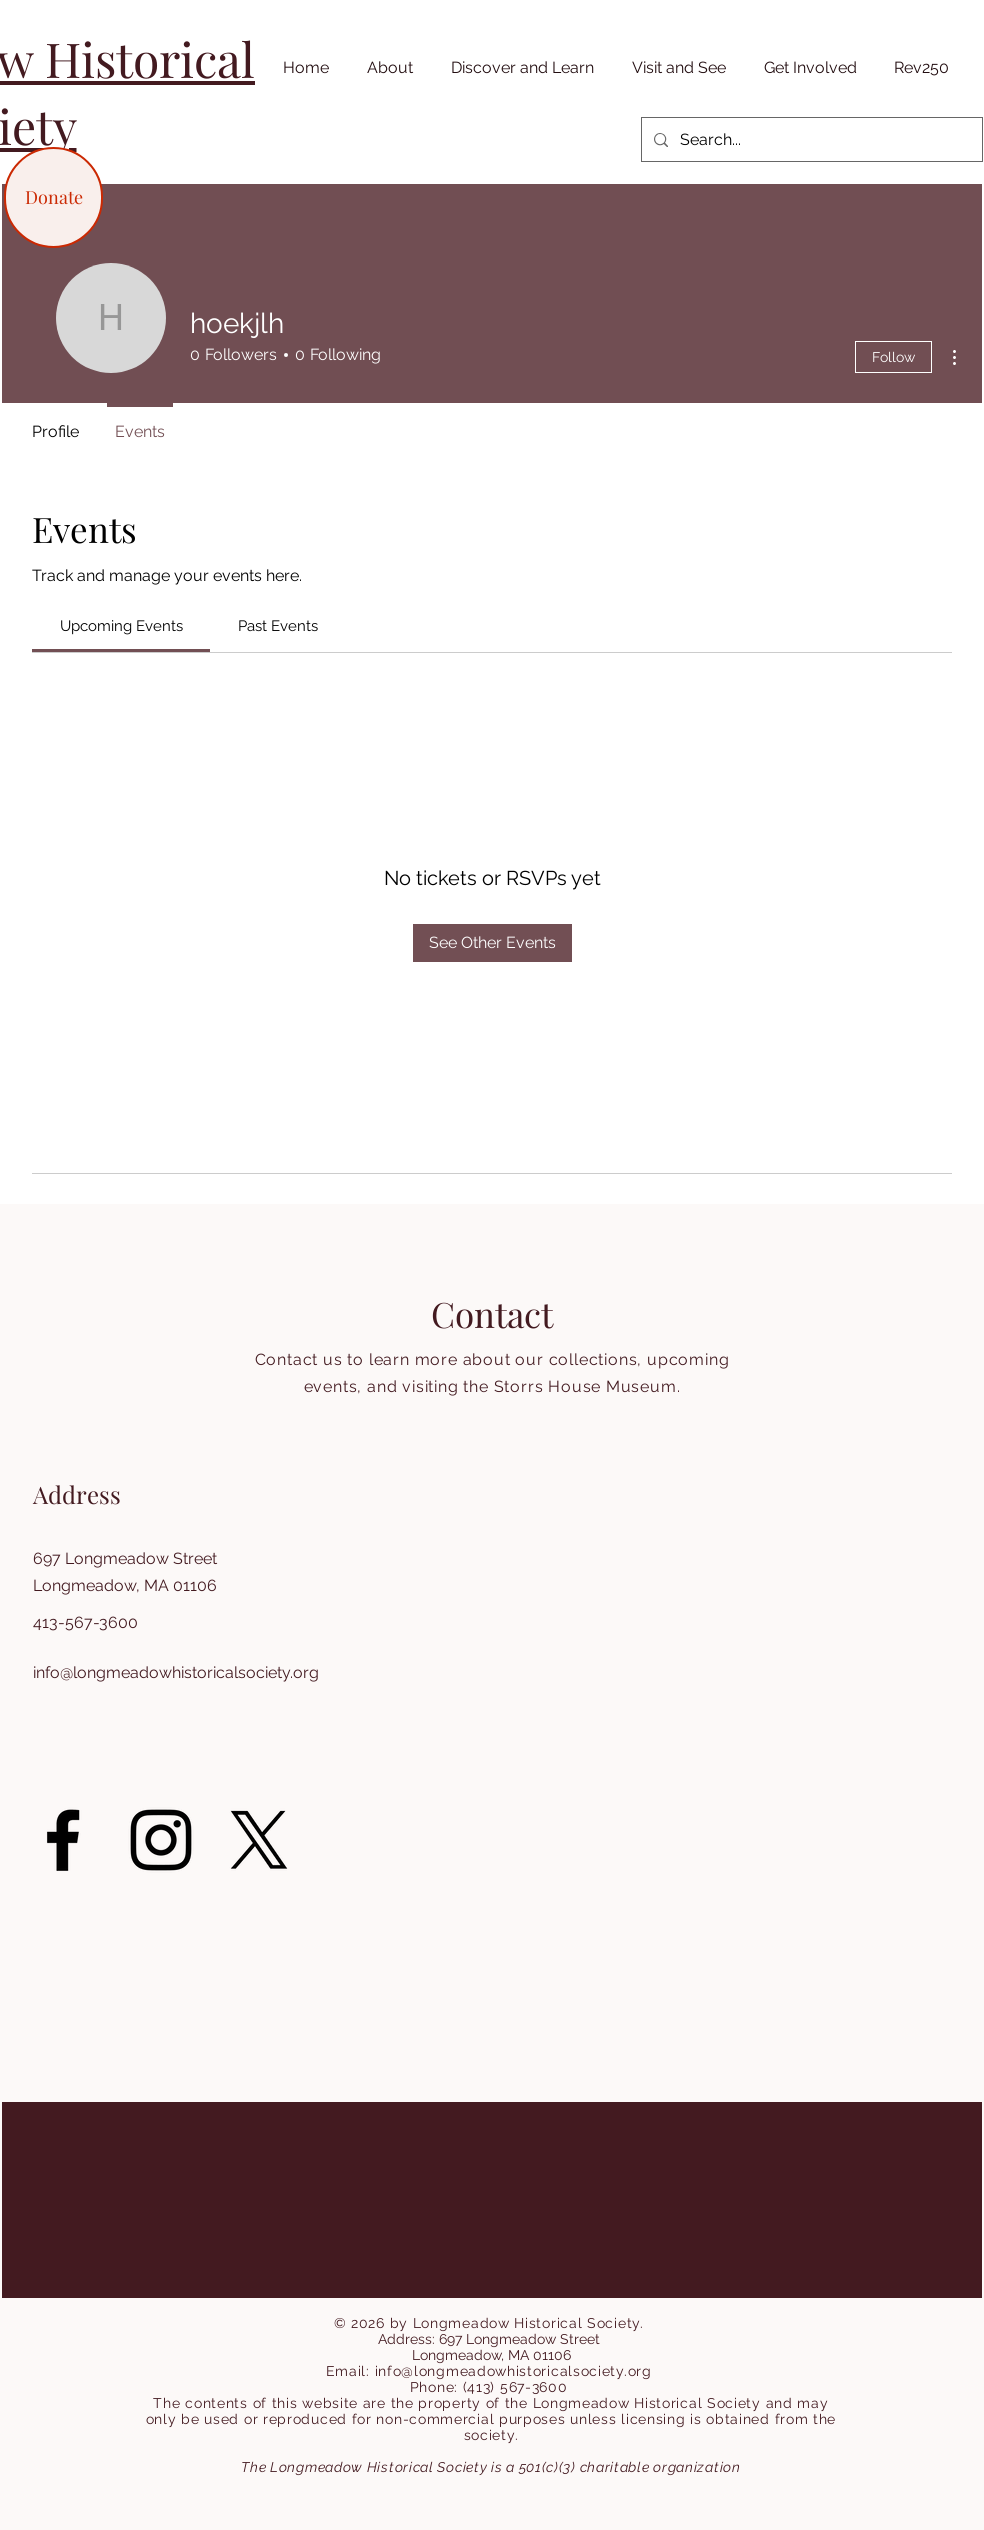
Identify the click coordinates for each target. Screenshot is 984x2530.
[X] (259, 1840)
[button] (386, 68)
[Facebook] (63, 1840)
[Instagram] (161, 1840)
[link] (121, 626)
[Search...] (810, 139)
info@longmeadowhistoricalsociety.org (176, 1672)
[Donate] (53, 197)
